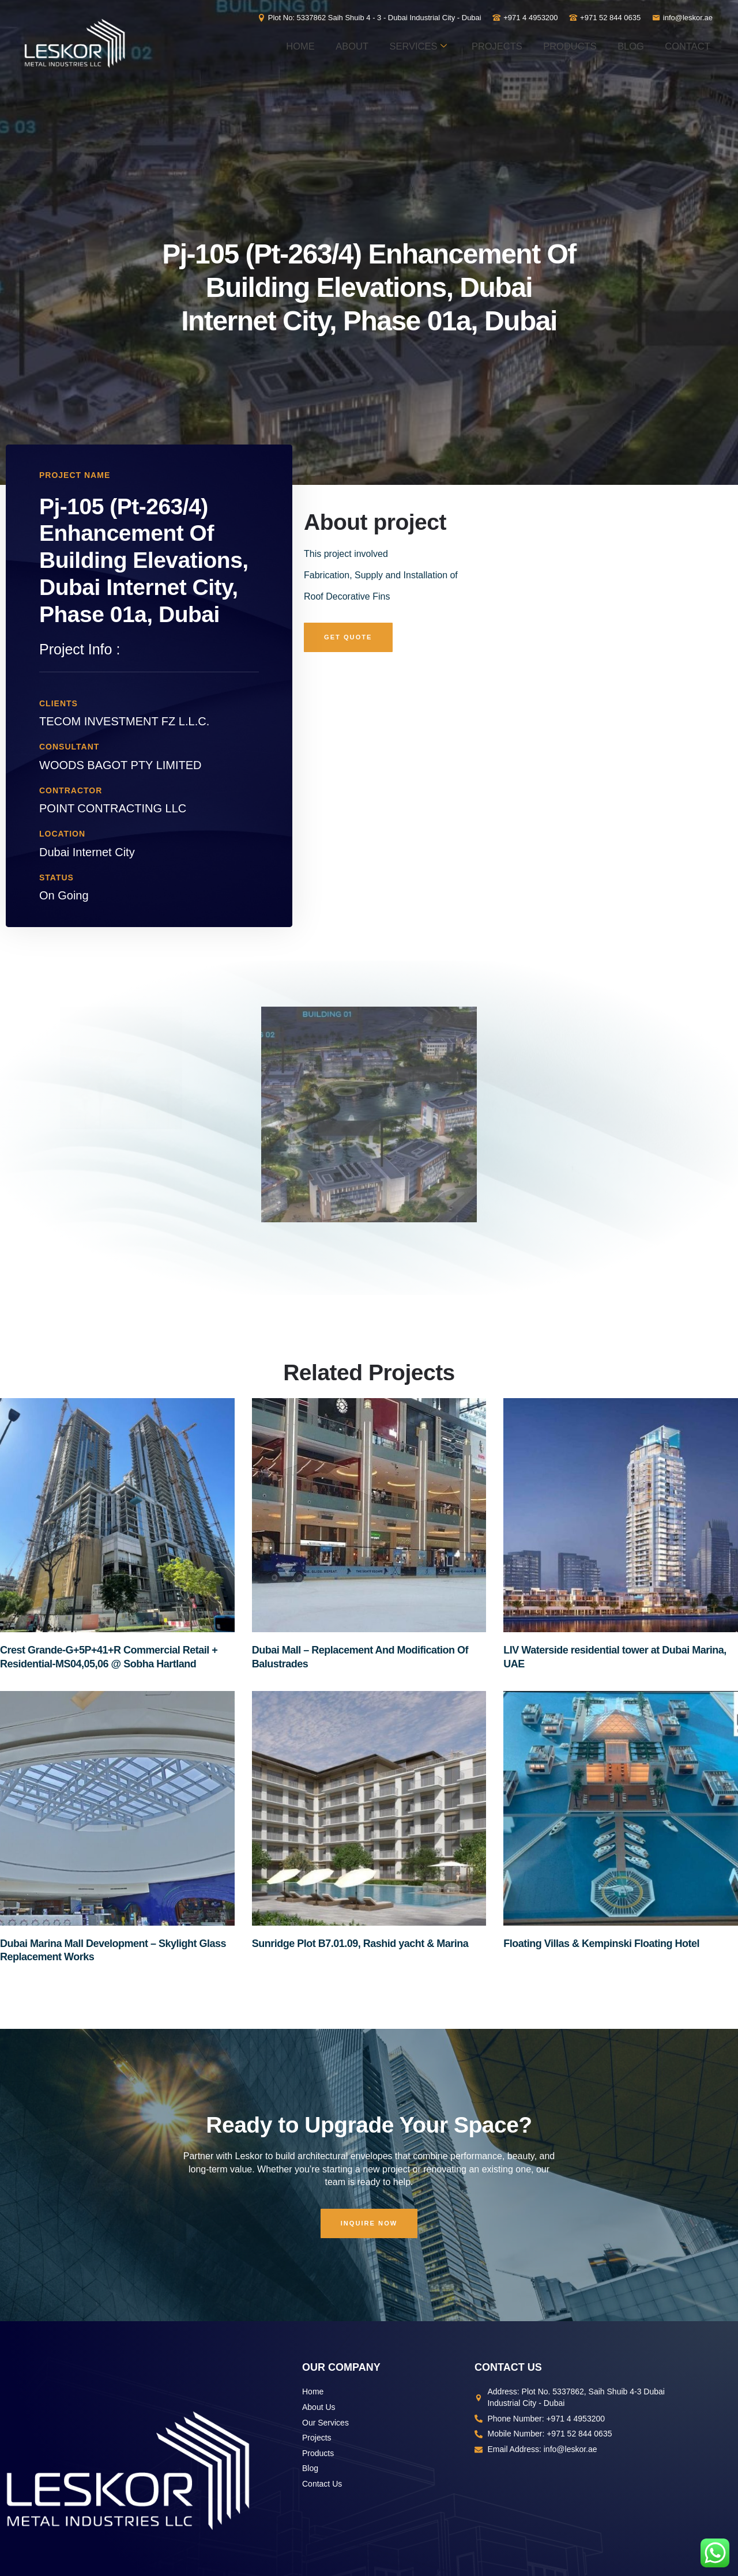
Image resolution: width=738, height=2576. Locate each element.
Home (331, 44)
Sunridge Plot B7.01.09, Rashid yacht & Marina (360, 1943)
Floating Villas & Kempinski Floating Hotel (601, 1943)
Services (482, 44)
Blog (605, 87)
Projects (580, 44)
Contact (678, 87)
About (398, 44)
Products (673, 44)
